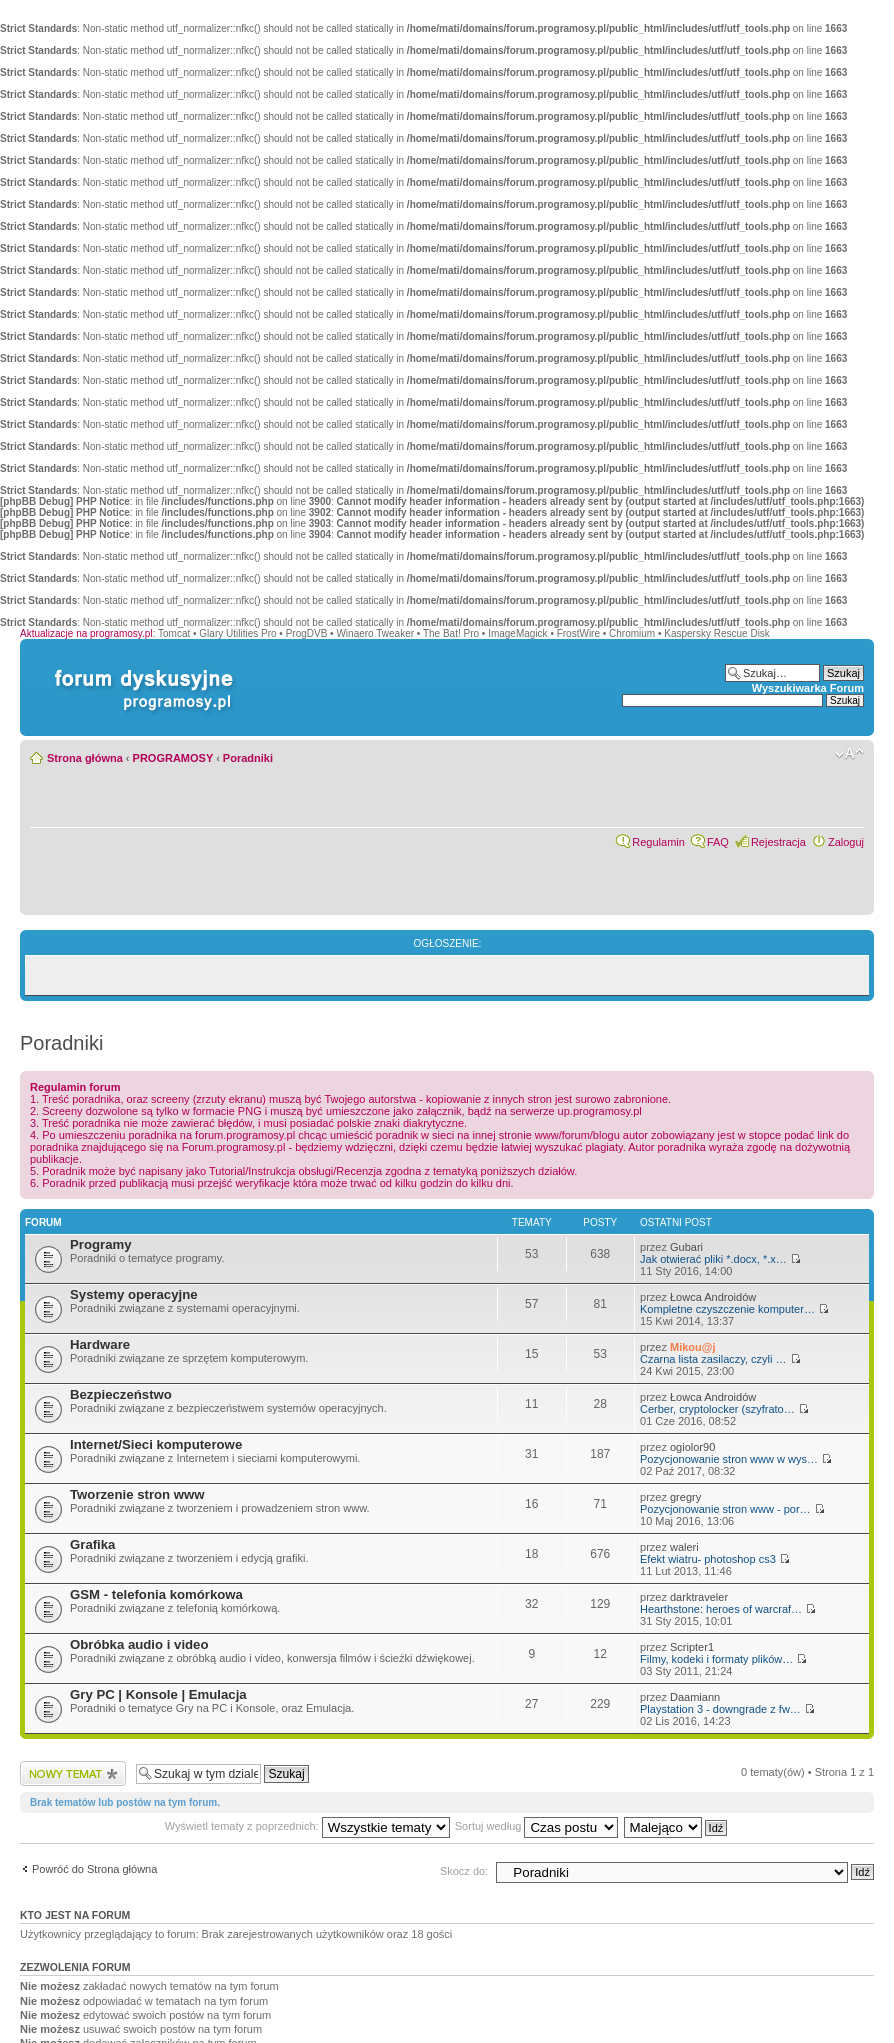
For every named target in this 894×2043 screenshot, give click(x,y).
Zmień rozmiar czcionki (849, 754)
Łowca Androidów (713, 1297)
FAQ (718, 842)
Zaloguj (846, 842)
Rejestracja (778, 842)
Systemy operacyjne (134, 1294)
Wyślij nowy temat (73, 1773)
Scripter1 (692, 1647)
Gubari (686, 1247)
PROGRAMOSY (173, 758)
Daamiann (695, 1697)
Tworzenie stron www (137, 1494)
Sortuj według (537, 1826)
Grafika (92, 1544)
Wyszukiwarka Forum (808, 688)
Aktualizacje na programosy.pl (86, 633)
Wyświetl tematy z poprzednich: (307, 1826)
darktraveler (699, 1597)
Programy (101, 1244)
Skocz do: (464, 1871)
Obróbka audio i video (139, 1644)
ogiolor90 (692, 1447)
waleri (684, 1547)
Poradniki (248, 758)
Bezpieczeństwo (121, 1394)
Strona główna (85, 758)
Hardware (100, 1344)
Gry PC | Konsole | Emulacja (158, 1694)
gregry (685, 1497)
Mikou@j (693, 1347)
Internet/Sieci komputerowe (156, 1444)
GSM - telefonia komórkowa (156, 1594)
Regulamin (658, 842)
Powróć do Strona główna (94, 1869)
